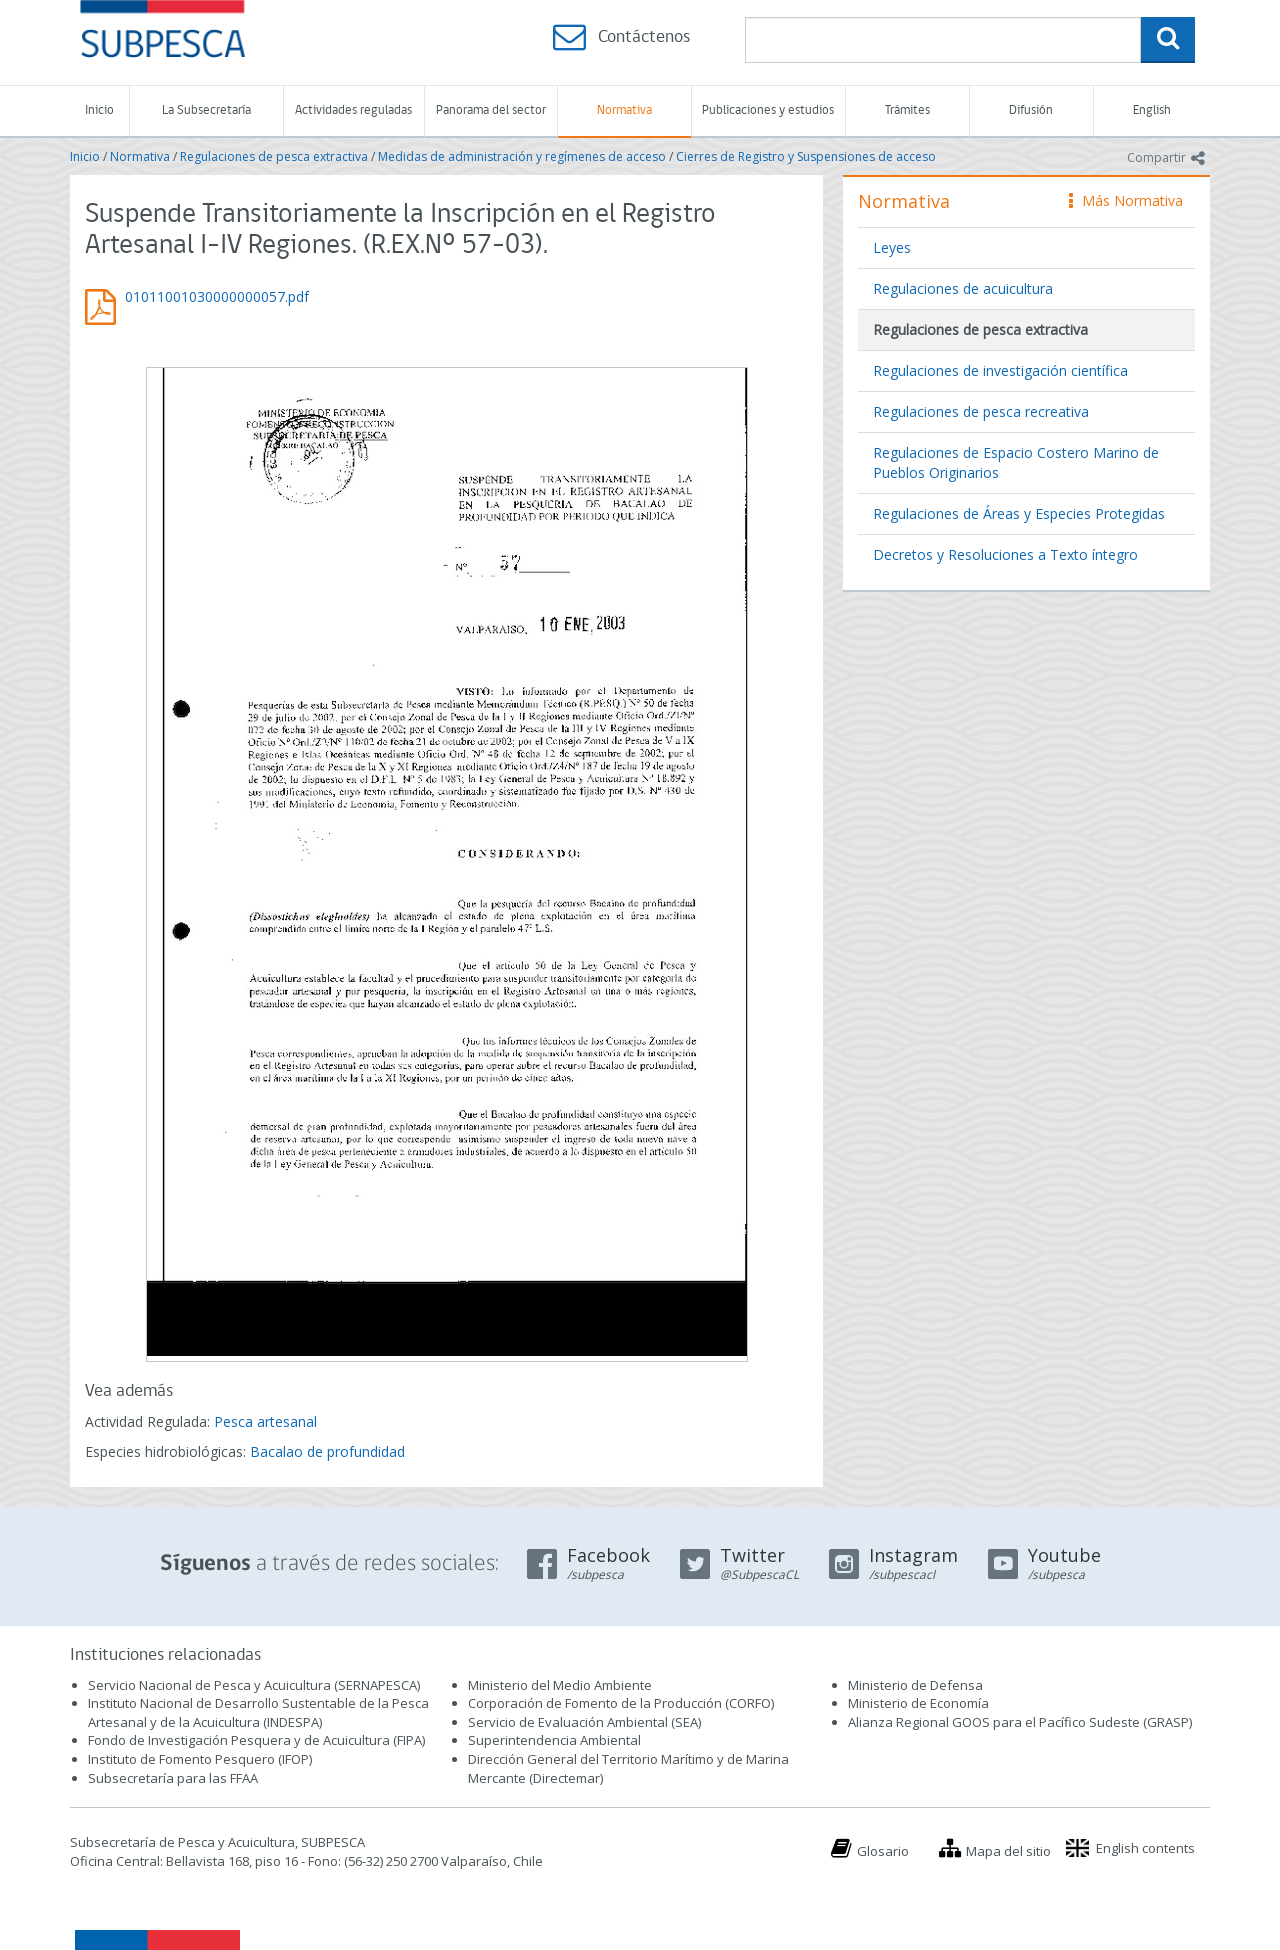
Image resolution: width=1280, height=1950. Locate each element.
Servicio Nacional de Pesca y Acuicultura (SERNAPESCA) (254, 1685)
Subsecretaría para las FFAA (173, 1778)
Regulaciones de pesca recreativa (981, 411)
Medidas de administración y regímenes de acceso (522, 156)
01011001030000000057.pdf (217, 296)
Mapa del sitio (1008, 1851)
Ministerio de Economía (918, 1703)
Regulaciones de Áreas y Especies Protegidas (1019, 513)
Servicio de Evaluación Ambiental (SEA (583, 1722)
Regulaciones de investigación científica (1000, 370)
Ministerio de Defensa (915, 1685)
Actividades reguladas (353, 110)
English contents (1145, 1848)
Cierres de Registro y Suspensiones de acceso (806, 156)
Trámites (907, 110)
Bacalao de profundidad (327, 1451)
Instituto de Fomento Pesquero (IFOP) (200, 1759)
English (1152, 110)
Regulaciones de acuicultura (963, 288)
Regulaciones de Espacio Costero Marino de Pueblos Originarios (1016, 462)
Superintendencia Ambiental (554, 1740)
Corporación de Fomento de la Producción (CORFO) (621, 1703)
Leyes (892, 247)
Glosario (883, 1851)
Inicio (99, 110)
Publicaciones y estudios (768, 110)
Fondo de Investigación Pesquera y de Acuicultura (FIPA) (256, 1740)
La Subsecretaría (206, 110)
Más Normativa (1126, 200)
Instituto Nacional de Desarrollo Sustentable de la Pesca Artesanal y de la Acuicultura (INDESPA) (258, 1712)
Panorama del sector (491, 110)
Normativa (624, 110)
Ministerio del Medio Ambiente (560, 1685)
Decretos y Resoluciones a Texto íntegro (1005, 554)
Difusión (1031, 110)
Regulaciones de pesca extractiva (274, 156)
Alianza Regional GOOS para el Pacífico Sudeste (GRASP (1018, 1722)
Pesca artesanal (265, 1421)
